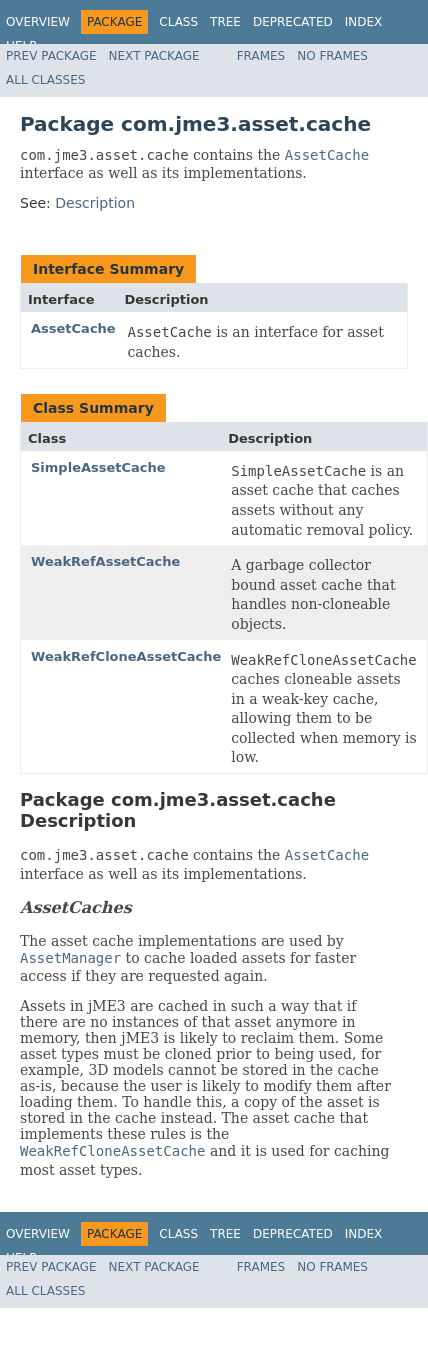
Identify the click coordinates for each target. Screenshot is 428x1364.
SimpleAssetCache (98, 467)
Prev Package (51, 56)
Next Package (154, 56)
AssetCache (73, 328)
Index (364, 22)
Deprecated (293, 22)
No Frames (332, 56)
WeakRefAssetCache (105, 561)
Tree (225, 22)
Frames (261, 56)
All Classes (45, 80)
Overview (38, 22)
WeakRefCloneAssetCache (126, 656)
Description (95, 203)
